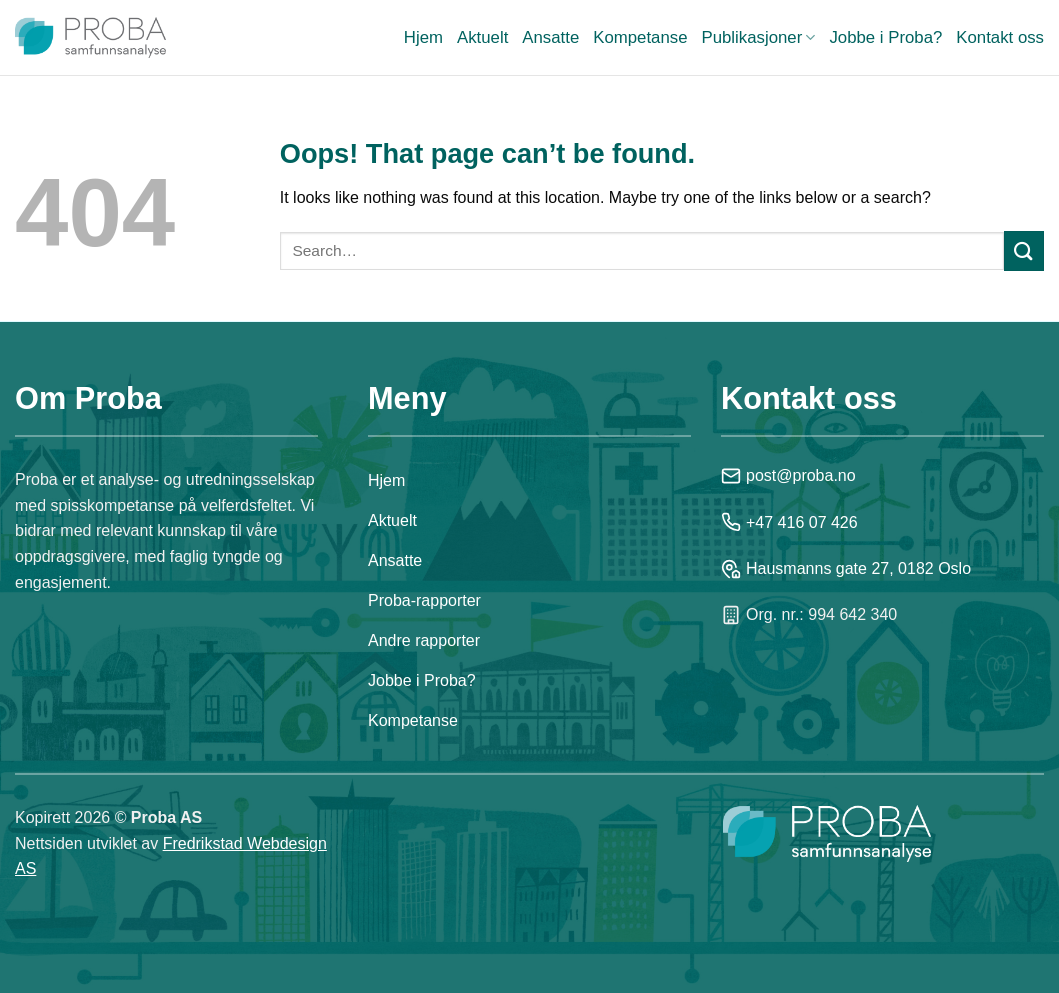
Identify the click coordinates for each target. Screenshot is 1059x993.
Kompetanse (640, 37)
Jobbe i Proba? (885, 37)
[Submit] (1024, 250)
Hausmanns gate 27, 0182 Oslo (846, 569)
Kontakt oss (1000, 37)
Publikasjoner (758, 38)
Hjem (423, 37)
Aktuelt (482, 37)
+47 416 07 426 (789, 522)
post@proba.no (788, 476)
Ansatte (550, 37)
